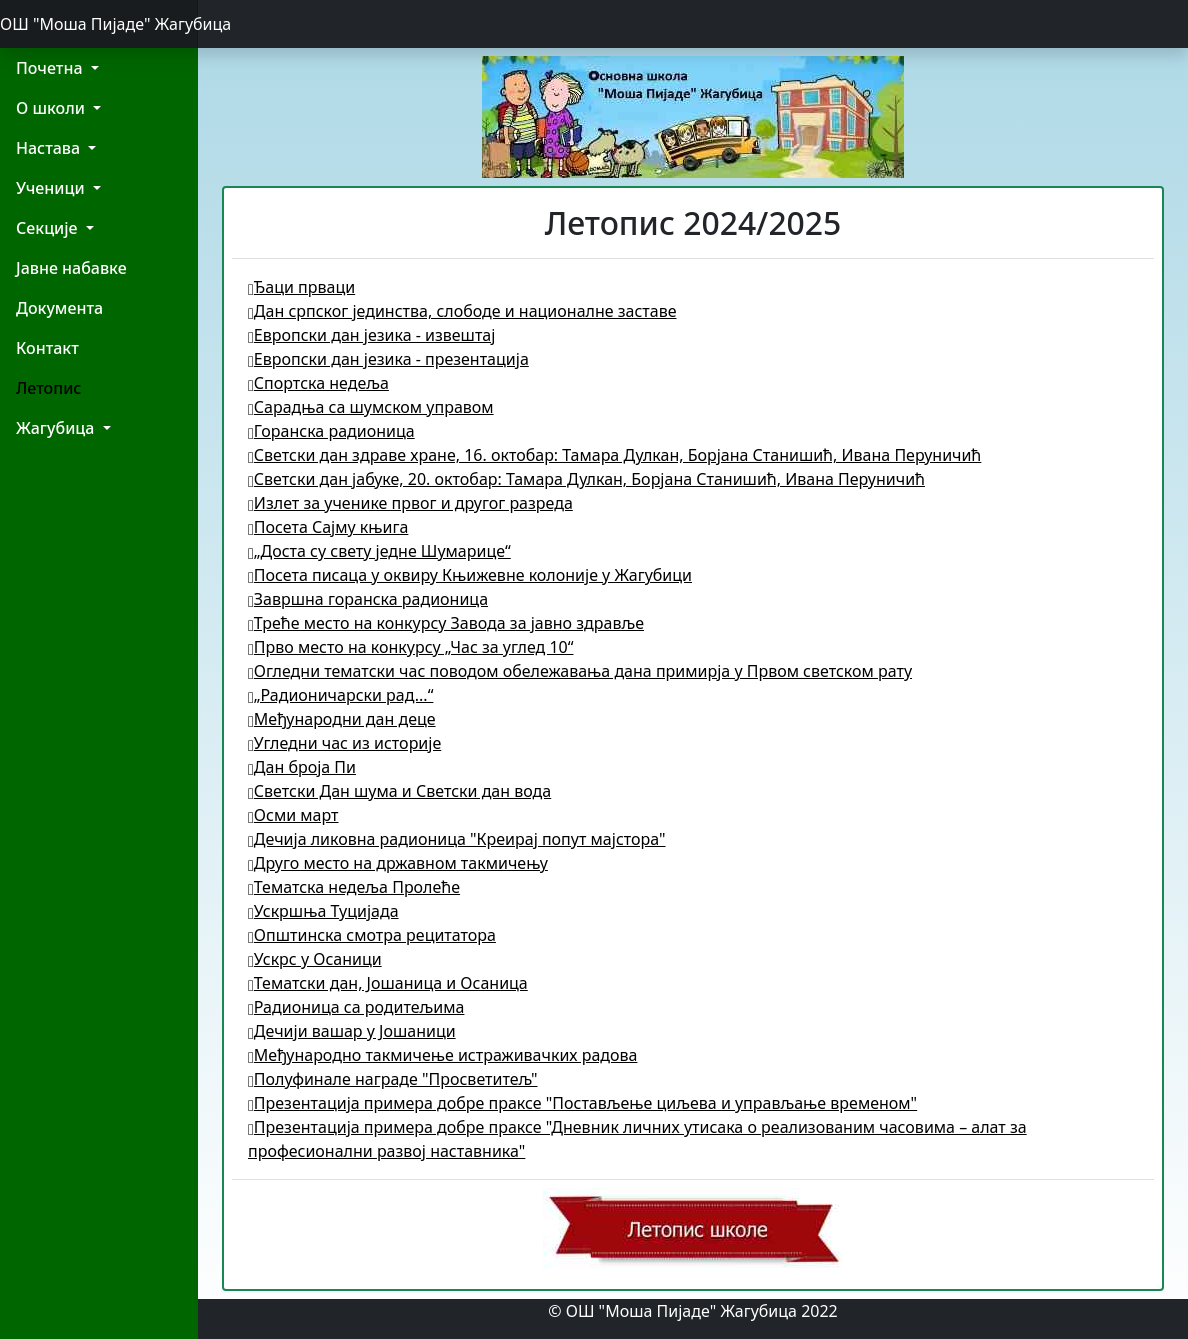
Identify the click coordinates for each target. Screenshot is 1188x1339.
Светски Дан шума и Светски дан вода (399, 791)
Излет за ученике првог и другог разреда (410, 503)
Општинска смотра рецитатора (372, 935)
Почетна (51, 68)
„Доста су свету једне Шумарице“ (379, 551)
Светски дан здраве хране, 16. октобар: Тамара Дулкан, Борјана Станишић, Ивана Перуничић (614, 455)
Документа (59, 308)
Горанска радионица (331, 431)
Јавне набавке (71, 268)
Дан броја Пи (302, 767)
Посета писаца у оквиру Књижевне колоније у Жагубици (470, 575)
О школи (52, 108)
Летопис (48, 388)
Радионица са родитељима (356, 1007)
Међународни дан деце (342, 719)
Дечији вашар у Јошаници (352, 1031)
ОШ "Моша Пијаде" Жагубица (99, 24)
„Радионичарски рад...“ (340, 695)
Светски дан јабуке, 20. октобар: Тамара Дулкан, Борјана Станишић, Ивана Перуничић (586, 479)
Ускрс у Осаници (315, 959)
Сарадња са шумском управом (371, 407)
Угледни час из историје (344, 743)
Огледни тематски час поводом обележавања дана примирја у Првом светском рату (580, 671)
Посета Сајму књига (328, 527)
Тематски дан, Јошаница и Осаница (388, 983)
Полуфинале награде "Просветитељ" (393, 1079)
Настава (50, 148)
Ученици (52, 188)
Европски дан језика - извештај (371, 335)
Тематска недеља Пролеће (354, 887)
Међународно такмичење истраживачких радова (442, 1055)
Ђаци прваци (301, 287)
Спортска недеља (318, 383)
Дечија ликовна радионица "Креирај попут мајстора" (457, 839)
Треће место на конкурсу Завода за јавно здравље (446, 623)
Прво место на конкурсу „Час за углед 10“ (410, 647)
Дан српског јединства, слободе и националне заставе (462, 311)
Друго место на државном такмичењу (398, 863)
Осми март (293, 815)
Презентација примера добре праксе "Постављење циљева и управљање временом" (582, 1103)
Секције (49, 228)
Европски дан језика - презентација (388, 359)
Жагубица (57, 428)
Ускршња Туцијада (323, 911)
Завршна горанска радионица (368, 599)
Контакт (47, 348)
